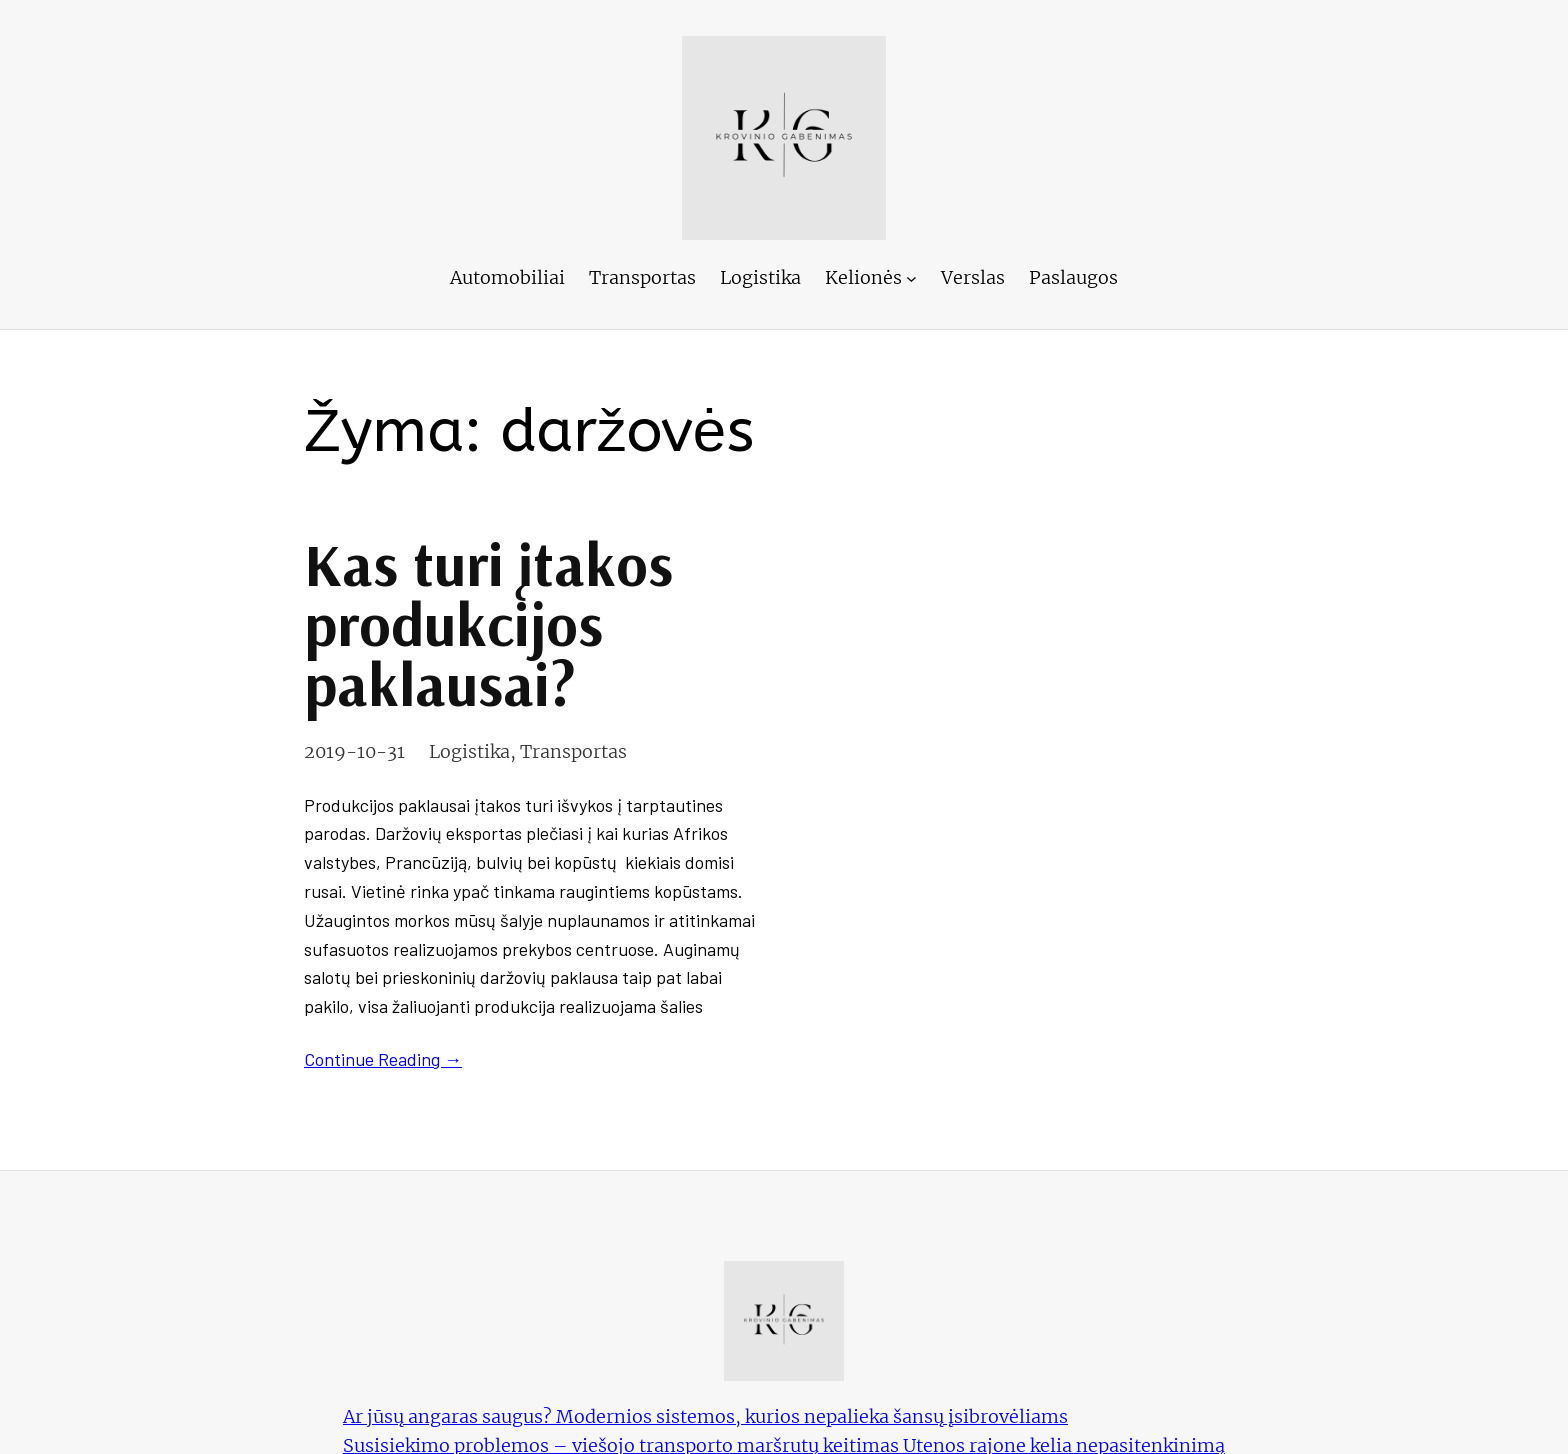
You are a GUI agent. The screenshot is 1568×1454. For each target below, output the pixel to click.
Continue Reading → (383, 1059)
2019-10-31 (354, 751)
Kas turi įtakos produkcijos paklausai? (488, 624)
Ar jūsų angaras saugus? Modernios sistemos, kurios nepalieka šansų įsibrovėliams (705, 1416)
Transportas (573, 751)
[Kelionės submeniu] (911, 278)
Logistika (469, 751)
